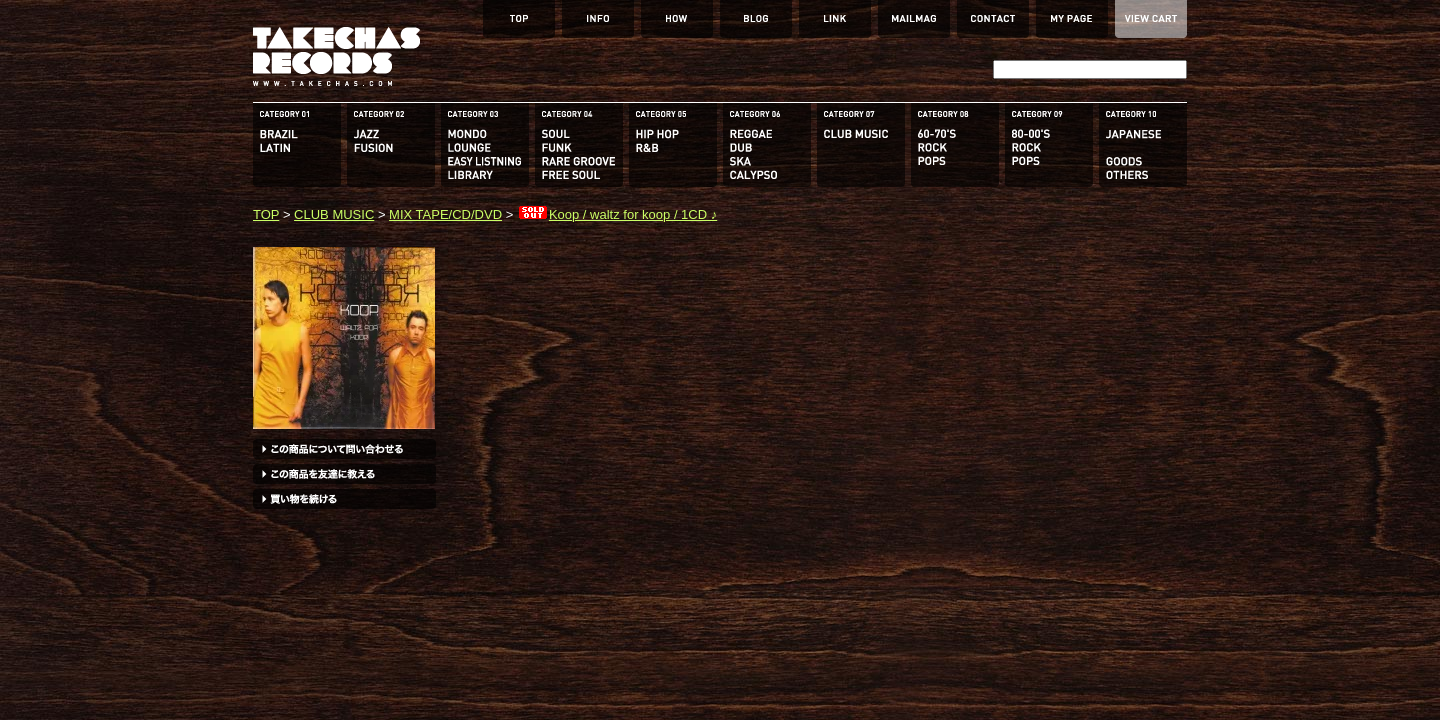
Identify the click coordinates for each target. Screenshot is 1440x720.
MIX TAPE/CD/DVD (445, 214)
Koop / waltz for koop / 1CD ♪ (617, 214)
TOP (266, 214)
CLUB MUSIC (334, 214)
